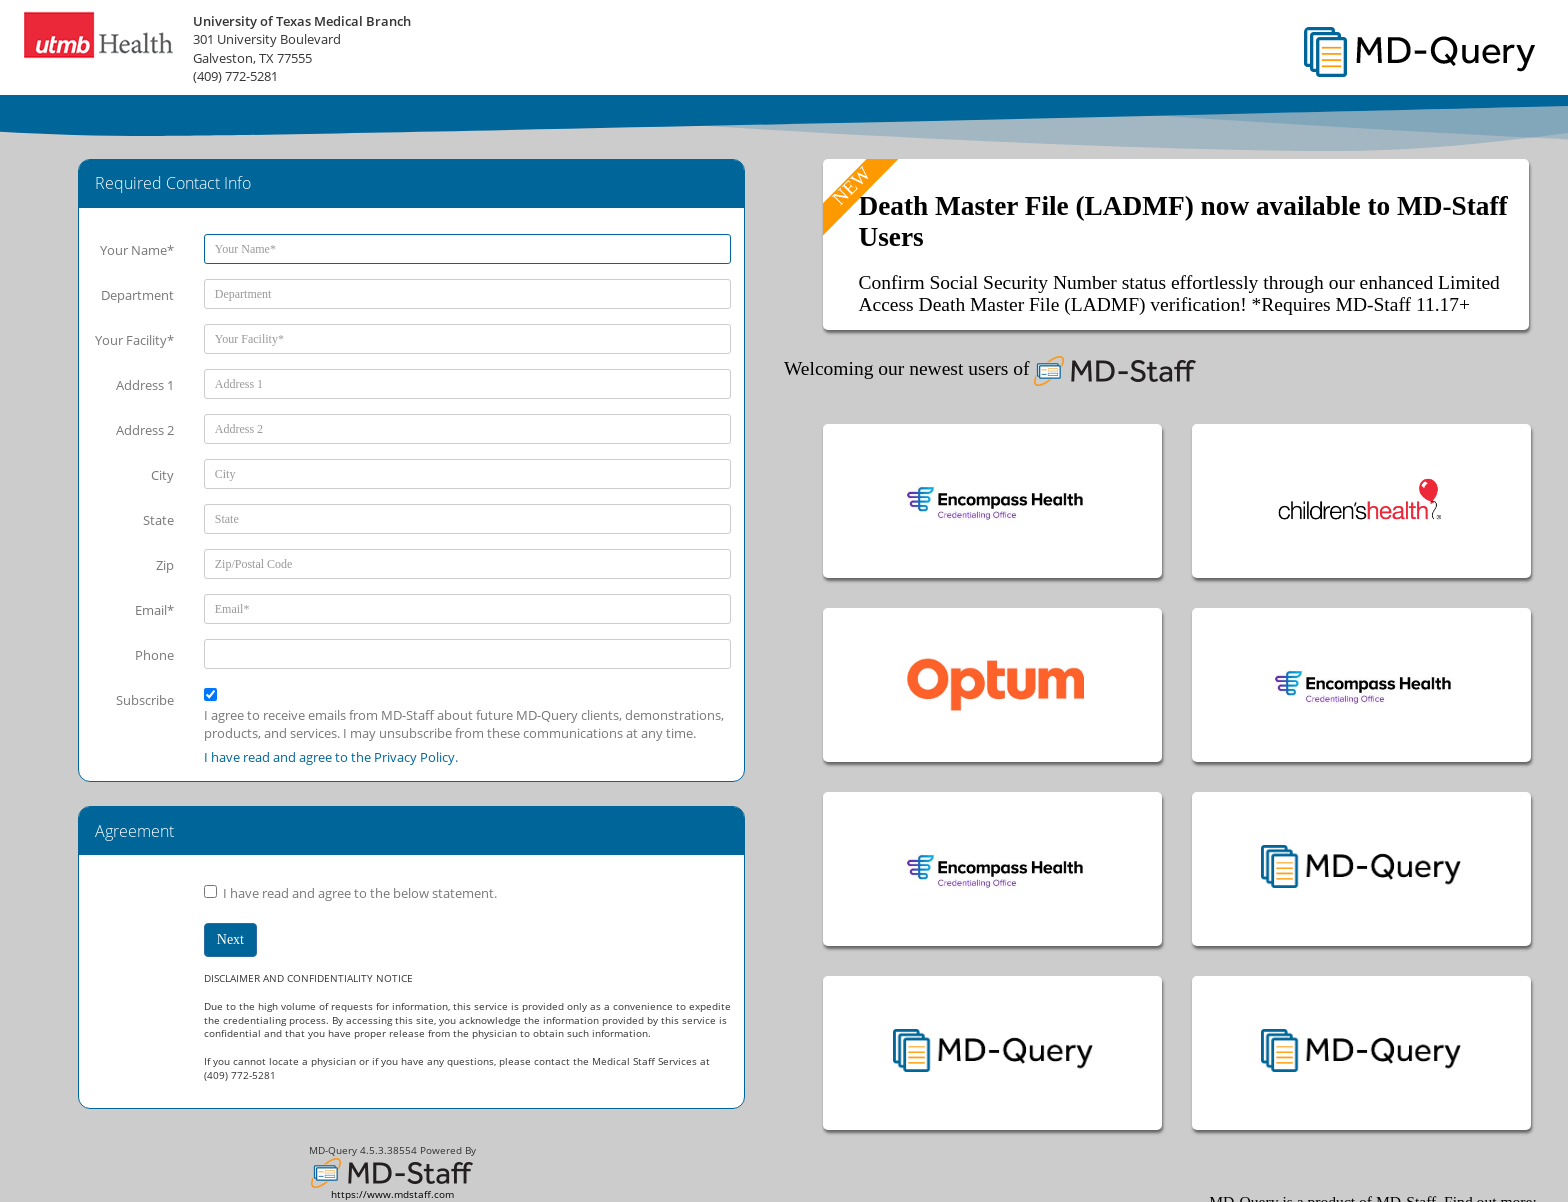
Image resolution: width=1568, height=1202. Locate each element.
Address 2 (145, 430)
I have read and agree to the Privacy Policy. (331, 757)
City (162, 475)
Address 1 (145, 385)
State (158, 520)
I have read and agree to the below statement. (360, 893)
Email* (154, 610)
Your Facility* (134, 340)
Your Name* (137, 250)
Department (137, 295)
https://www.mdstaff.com (392, 1194)
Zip (165, 565)
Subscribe (145, 700)
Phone (154, 655)
